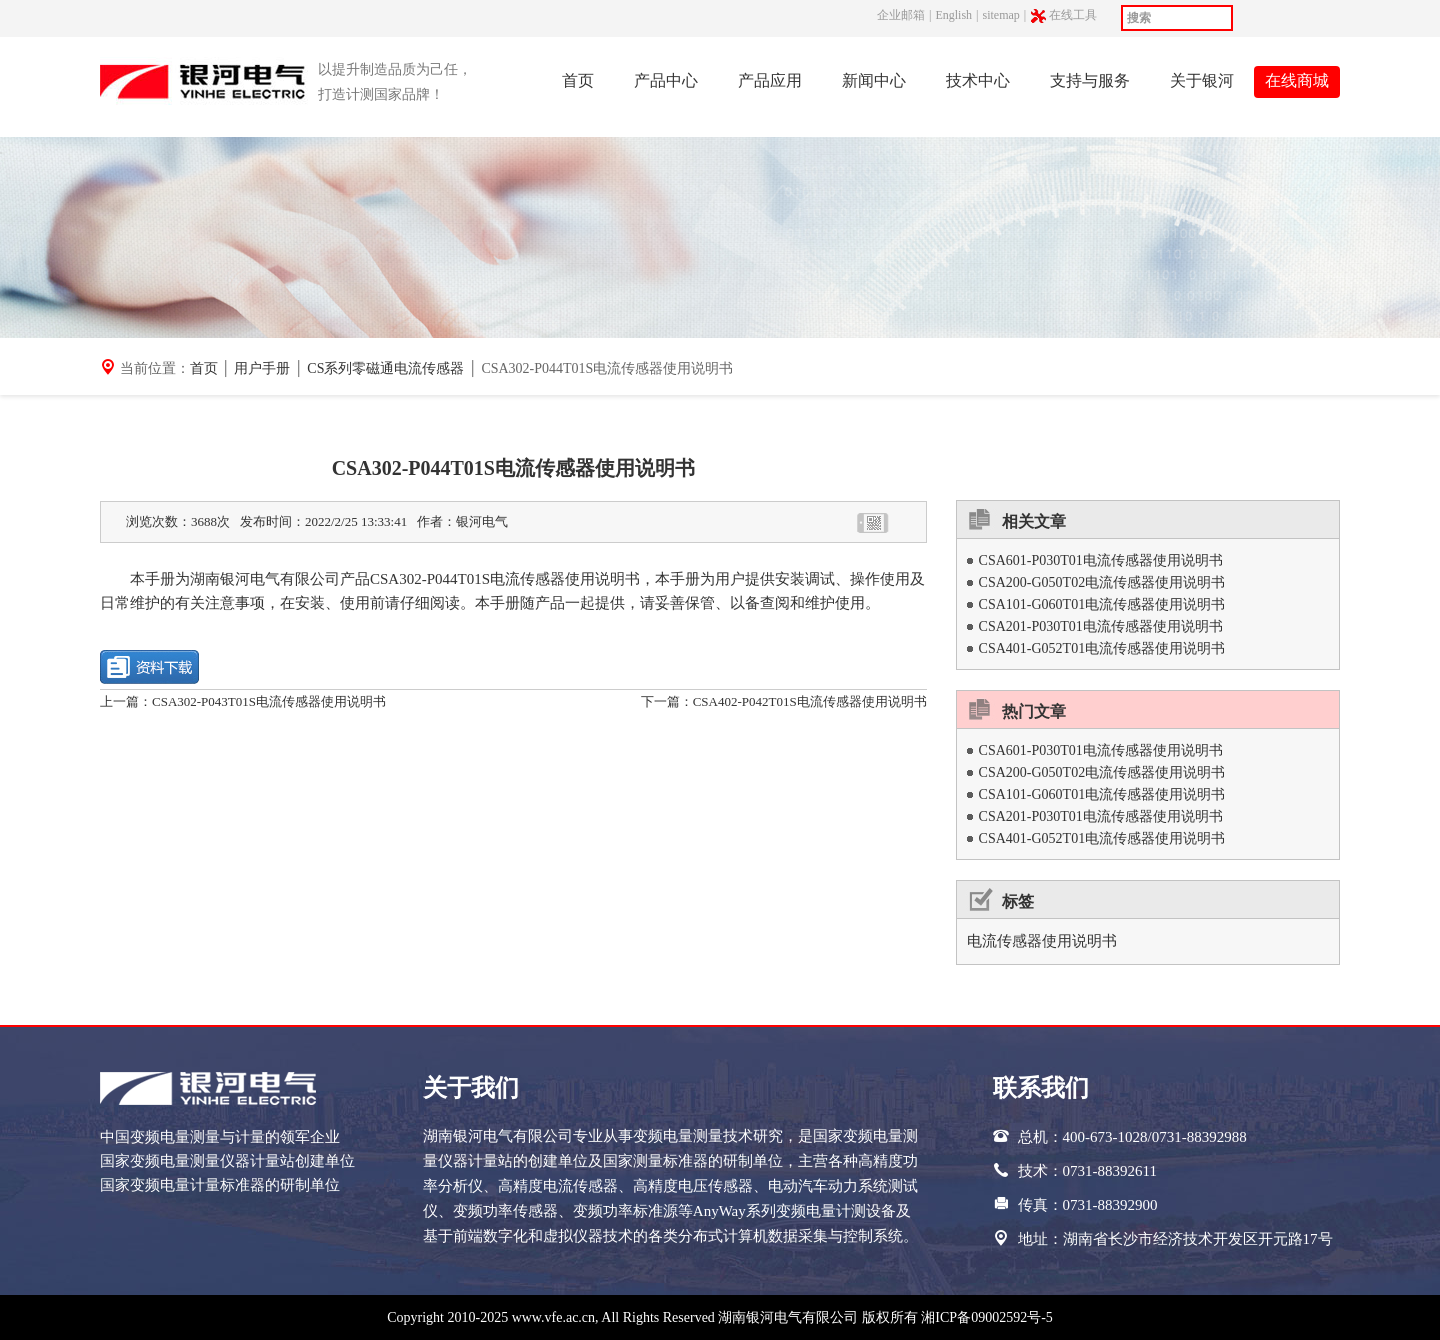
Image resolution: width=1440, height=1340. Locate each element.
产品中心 (666, 80)
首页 (578, 80)
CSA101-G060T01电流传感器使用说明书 (1102, 604)
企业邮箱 (901, 15)
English (953, 15)
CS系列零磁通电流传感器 (385, 368)
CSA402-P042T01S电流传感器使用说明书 (810, 701)
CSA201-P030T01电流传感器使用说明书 (1101, 626)
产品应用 (770, 80)
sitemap (1000, 15)
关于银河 (1202, 80)
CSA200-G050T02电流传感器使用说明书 (1102, 582)
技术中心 (978, 80)
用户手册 (262, 368)
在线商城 (1297, 80)
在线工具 (1074, 16)
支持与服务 (1090, 80)
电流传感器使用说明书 (1042, 941)
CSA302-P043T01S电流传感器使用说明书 (269, 701)
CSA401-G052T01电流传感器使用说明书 (1102, 648)
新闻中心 (874, 80)
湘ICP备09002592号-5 (986, 1317)
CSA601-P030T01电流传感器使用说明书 (1101, 560)
